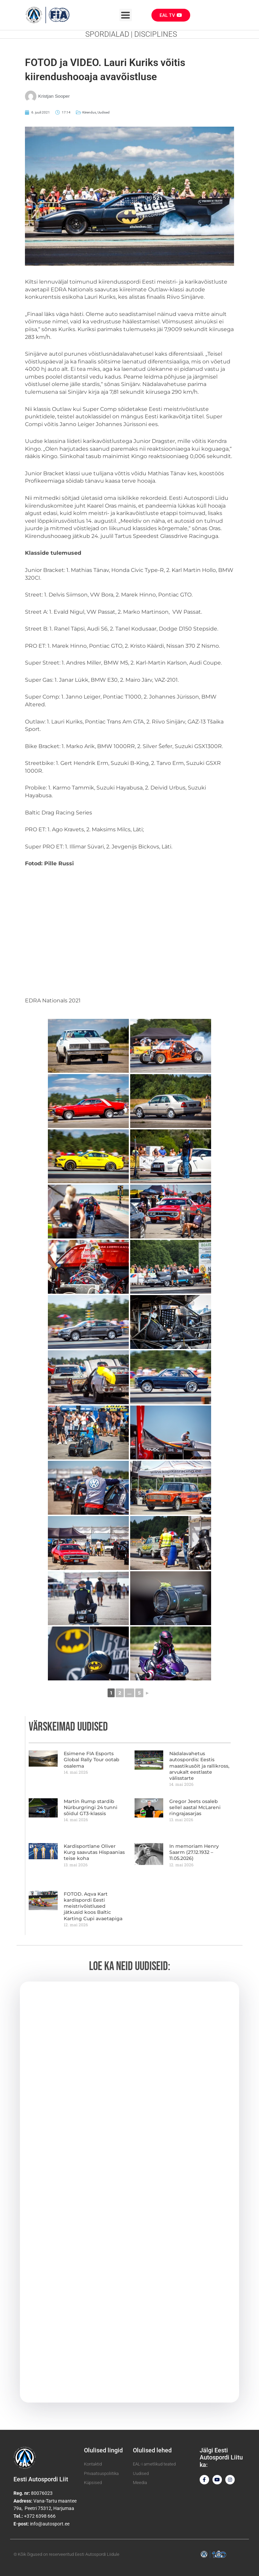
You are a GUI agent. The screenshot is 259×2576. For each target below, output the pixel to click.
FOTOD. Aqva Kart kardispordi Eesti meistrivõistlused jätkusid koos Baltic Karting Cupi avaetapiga (93, 1906)
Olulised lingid (103, 2450)
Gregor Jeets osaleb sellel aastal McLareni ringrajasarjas (195, 1807)
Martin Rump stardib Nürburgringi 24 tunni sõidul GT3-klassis (90, 1807)
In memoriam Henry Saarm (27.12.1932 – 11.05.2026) (194, 1852)
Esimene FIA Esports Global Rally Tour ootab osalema (91, 1759)
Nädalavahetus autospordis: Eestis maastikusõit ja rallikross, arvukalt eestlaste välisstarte (199, 1765)
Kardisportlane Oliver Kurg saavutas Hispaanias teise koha (94, 1852)
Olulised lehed (152, 2450)
